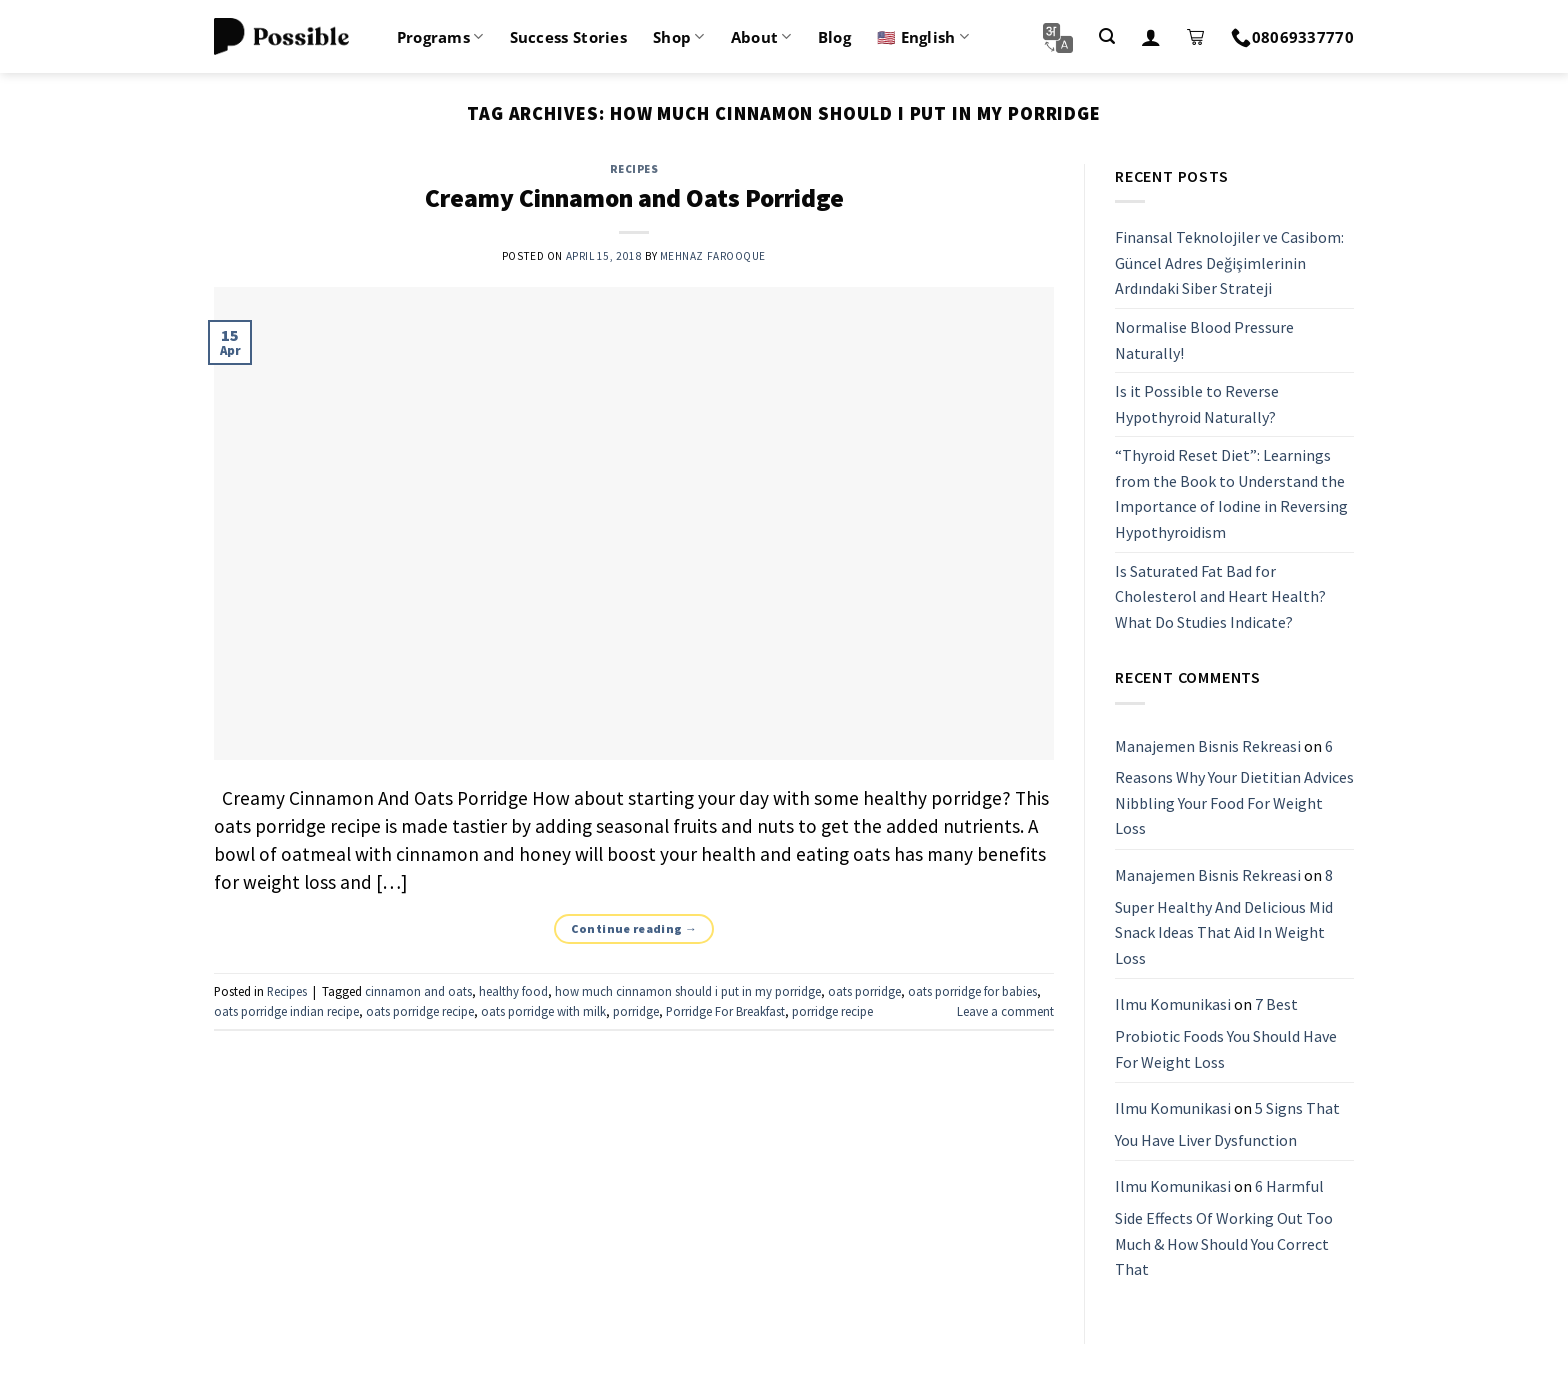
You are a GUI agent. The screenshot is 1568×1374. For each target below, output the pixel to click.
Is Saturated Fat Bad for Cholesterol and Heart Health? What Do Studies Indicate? (1220, 596)
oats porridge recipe (420, 1011)
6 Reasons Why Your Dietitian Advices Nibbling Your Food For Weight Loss (1234, 787)
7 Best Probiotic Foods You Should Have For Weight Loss (1226, 1033)
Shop (679, 37)
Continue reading (634, 928)
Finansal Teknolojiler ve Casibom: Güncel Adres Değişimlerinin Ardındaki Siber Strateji (1229, 262)
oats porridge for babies (972, 991)
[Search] (1107, 36)
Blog (834, 37)
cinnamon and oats (418, 991)
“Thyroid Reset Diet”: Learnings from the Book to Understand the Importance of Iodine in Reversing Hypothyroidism (1231, 494)
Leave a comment (1005, 1011)
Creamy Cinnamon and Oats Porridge (634, 198)
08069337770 (1292, 37)
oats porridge (864, 991)
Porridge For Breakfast (725, 1011)
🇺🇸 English (923, 37)
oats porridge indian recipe (286, 1011)
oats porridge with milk (543, 1011)
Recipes (634, 169)
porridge (636, 1011)
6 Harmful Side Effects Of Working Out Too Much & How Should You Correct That (1224, 1228)
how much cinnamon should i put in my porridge (688, 991)
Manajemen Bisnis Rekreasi (1208, 746)
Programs (440, 37)
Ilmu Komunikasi (1173, 1005)
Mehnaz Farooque (713, 256)
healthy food (513, 991)
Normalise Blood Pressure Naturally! (1204, 340)
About (761, 37)
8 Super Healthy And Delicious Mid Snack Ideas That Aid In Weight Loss (1224, 916)
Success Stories (569, 37)
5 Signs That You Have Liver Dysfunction (1227, 1124)
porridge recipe (832, 1011)
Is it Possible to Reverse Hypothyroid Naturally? (1197, 404)
